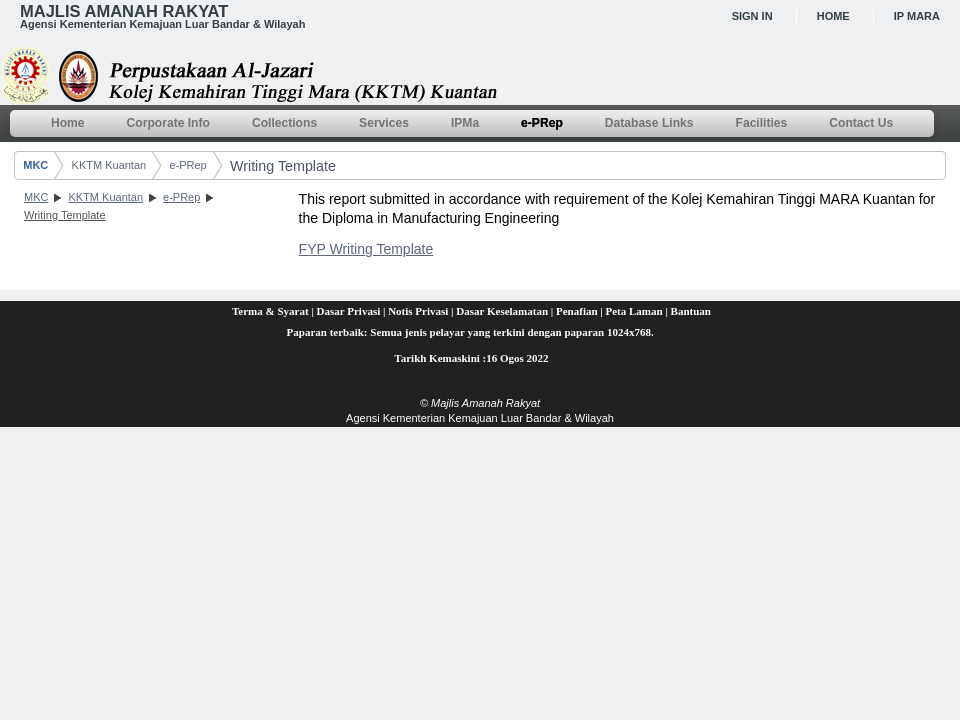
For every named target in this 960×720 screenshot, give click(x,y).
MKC (35, 165)
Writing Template (283, 166)
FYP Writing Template (366, 249)
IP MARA (917, 16)
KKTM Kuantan (109, 165)
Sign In (752, 16)
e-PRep (187, 165)
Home (833, 16)
